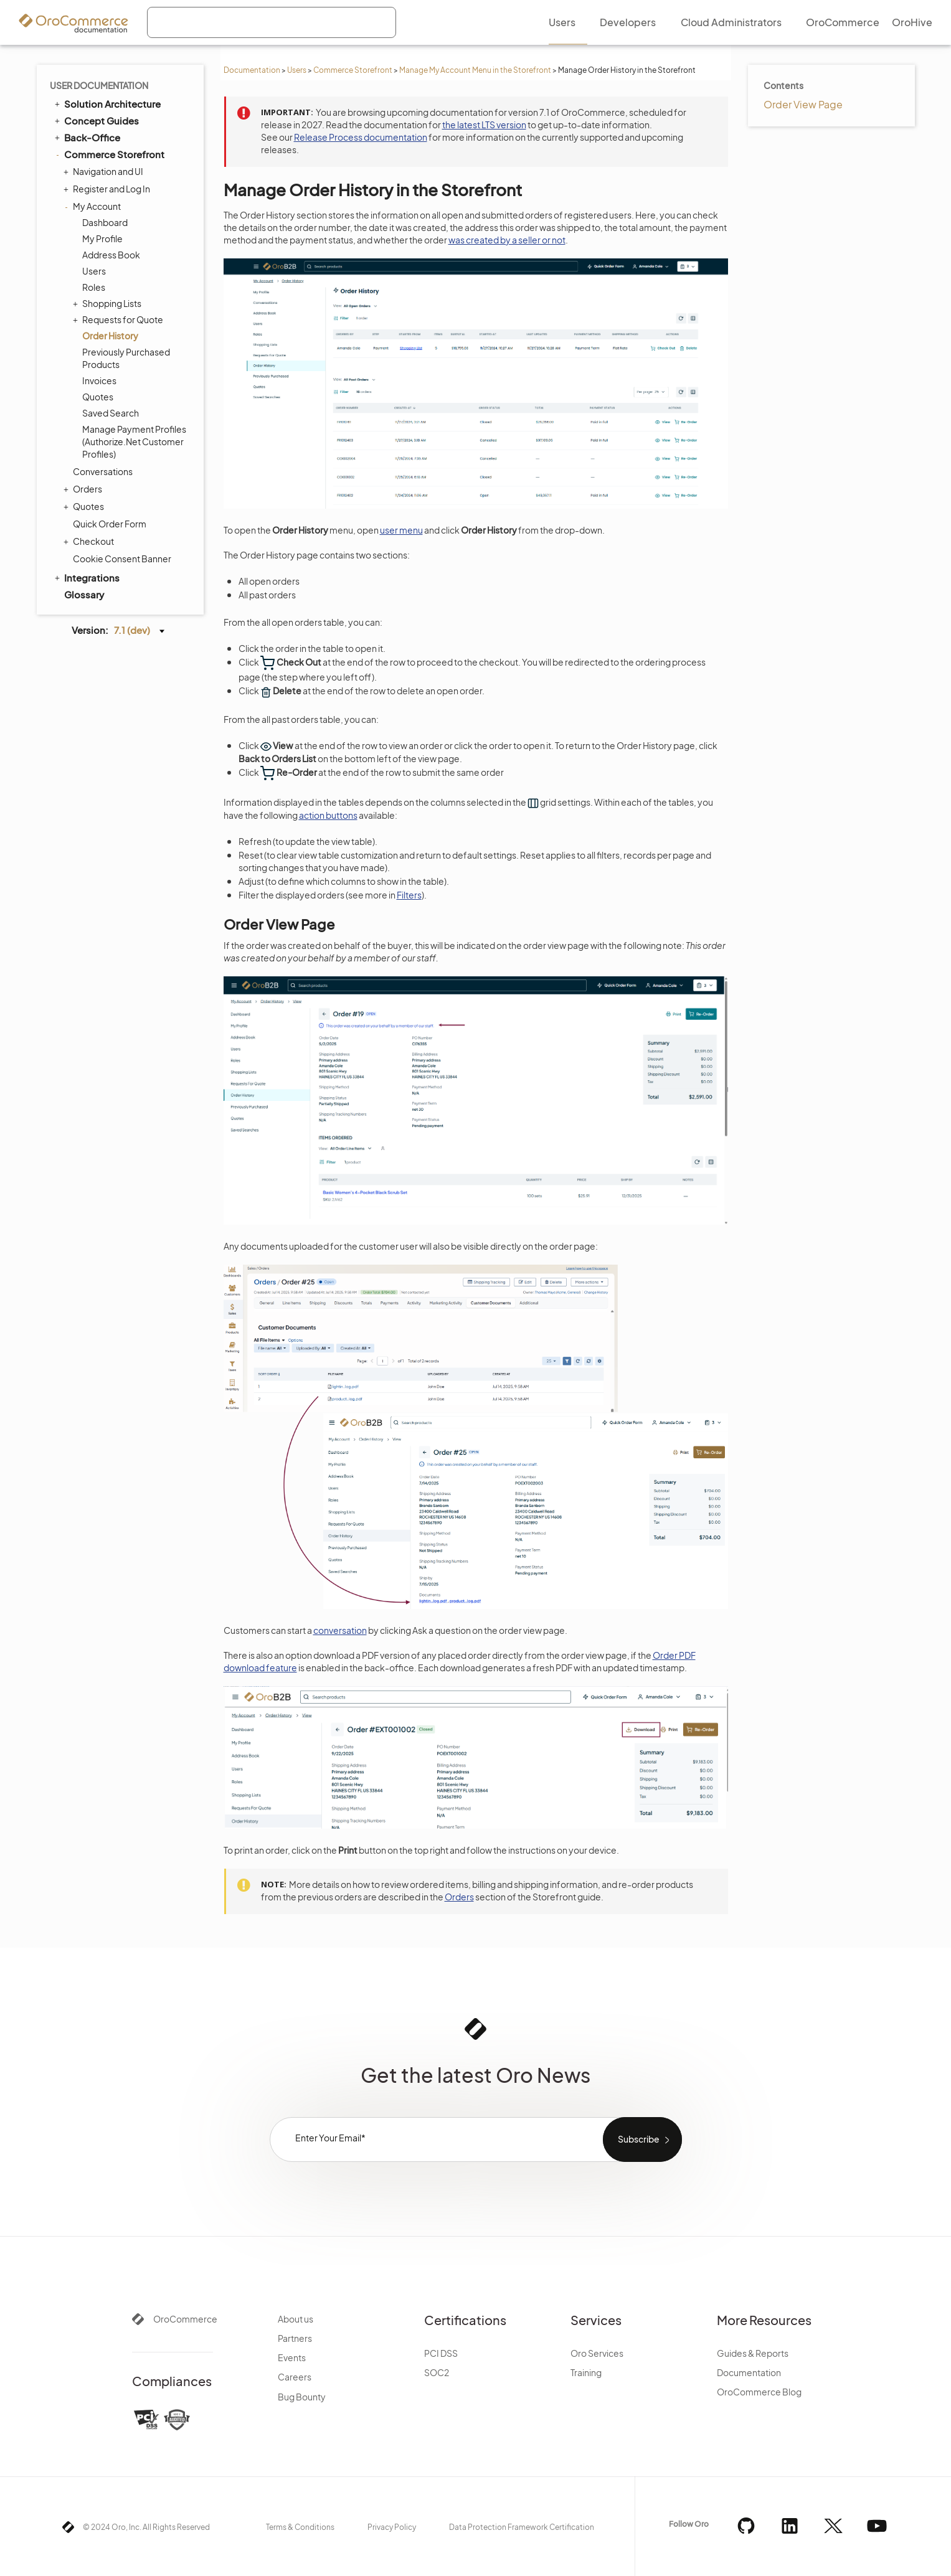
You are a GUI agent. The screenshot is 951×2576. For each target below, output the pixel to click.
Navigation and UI (105, 171)
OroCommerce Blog (759, 2391)
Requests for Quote (119, 319)
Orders (84, 489)
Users (296, 70)
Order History (110, 335)
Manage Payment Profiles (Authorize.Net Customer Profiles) (134, 441)
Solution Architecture (107, 103)
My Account (94, 206)
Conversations (103, 471)
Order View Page (803, 104)
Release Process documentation (360, 137)
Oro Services (596, 2353)
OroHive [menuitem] (912, 22)
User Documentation (99, 85)
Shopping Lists (108, 303)
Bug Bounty (302, 2396)
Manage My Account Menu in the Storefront (475, 70)
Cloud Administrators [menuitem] (731, 22)
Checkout (90, 541)
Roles (93, 287)
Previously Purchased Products (126, 358)
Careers (294, 2376)
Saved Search (110, 412)
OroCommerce (185, 2318)
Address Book (111, 254)
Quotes (97, 396)
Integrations (86, 577)
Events (292, 2357)
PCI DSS (441, 2353)
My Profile (102, 238)
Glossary (84, 594)
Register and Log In (108, 188)
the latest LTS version (484, 124)
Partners (295, 2338)
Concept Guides (96, 120)
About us (295, 2318)
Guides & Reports (752, 2353)
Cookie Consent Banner (122, 558)
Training (586, 2372)
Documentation (252, 70)
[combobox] (271, 22)
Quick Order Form (109, 523)
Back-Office (86, 137)
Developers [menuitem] (628, 22)
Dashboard (105, 222)
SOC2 (436, 2372)
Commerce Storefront (352, 70)
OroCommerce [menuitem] (842, 22)
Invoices (99, 380)
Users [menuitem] (562, 22)
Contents (783, 85)
